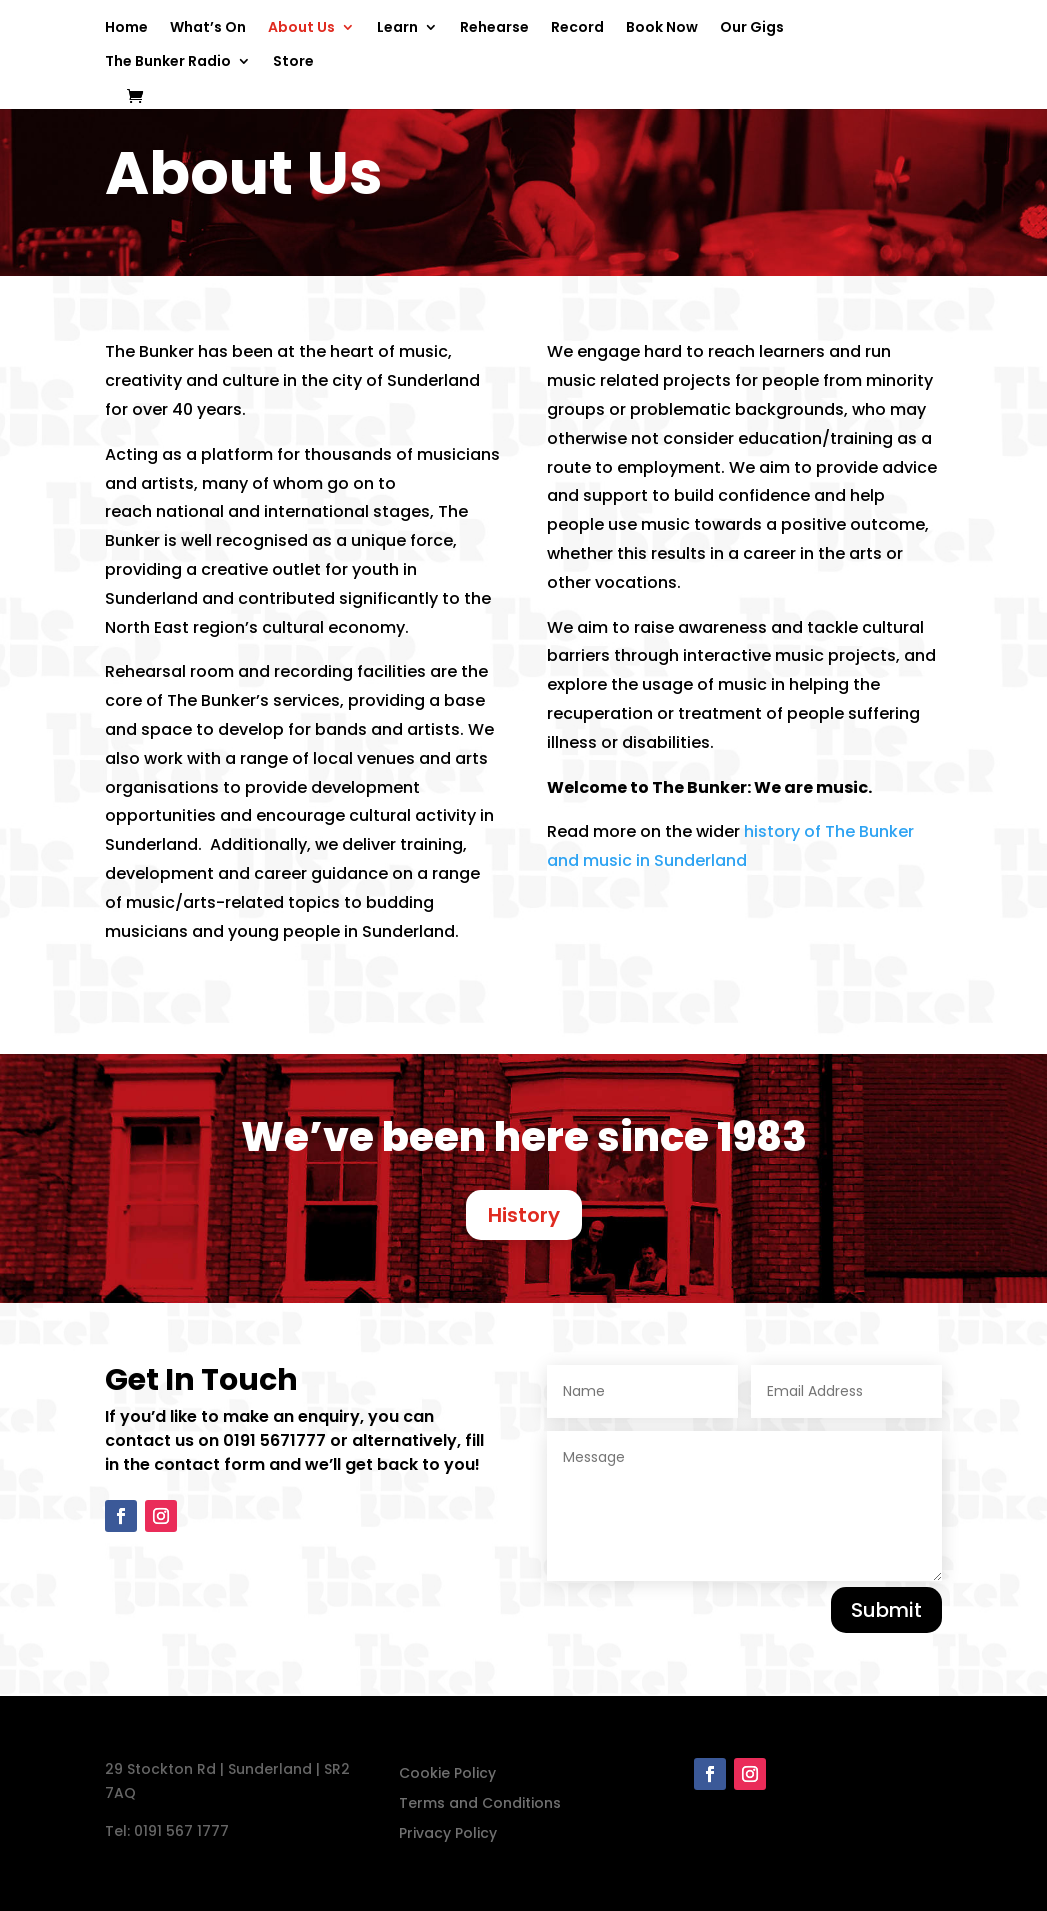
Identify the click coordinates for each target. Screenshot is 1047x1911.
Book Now (662, 28)
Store (293, 62)
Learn (397, 28)
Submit (886, 1610)
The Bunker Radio (168, 62)
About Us (301, 28)
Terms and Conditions (480, 1804)
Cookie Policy (447, 1774)
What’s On (208, 28)
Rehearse (494, 28)
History (524, 1215)
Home (126, 28)
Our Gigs (752, 28)
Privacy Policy (448, 1834)
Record (577, 28)
